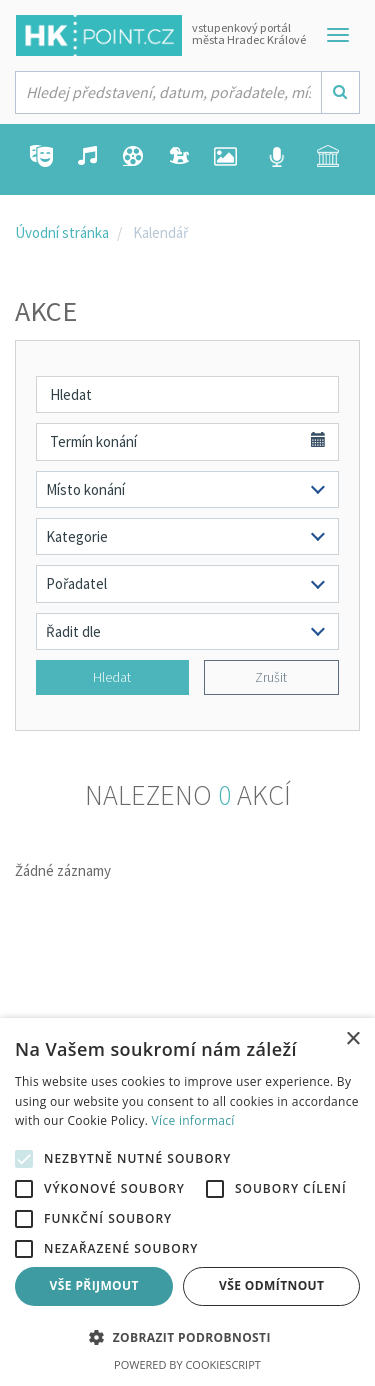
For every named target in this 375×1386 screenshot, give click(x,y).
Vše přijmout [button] (94, 1285)
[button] (187, 1338)
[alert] (187, 1202)
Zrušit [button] (271, 677)
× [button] (352, 1039)
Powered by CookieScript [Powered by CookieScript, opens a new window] (187, 1364)
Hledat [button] (112, 677)
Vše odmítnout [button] (271, 1285)
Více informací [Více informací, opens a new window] (193, 1120)
